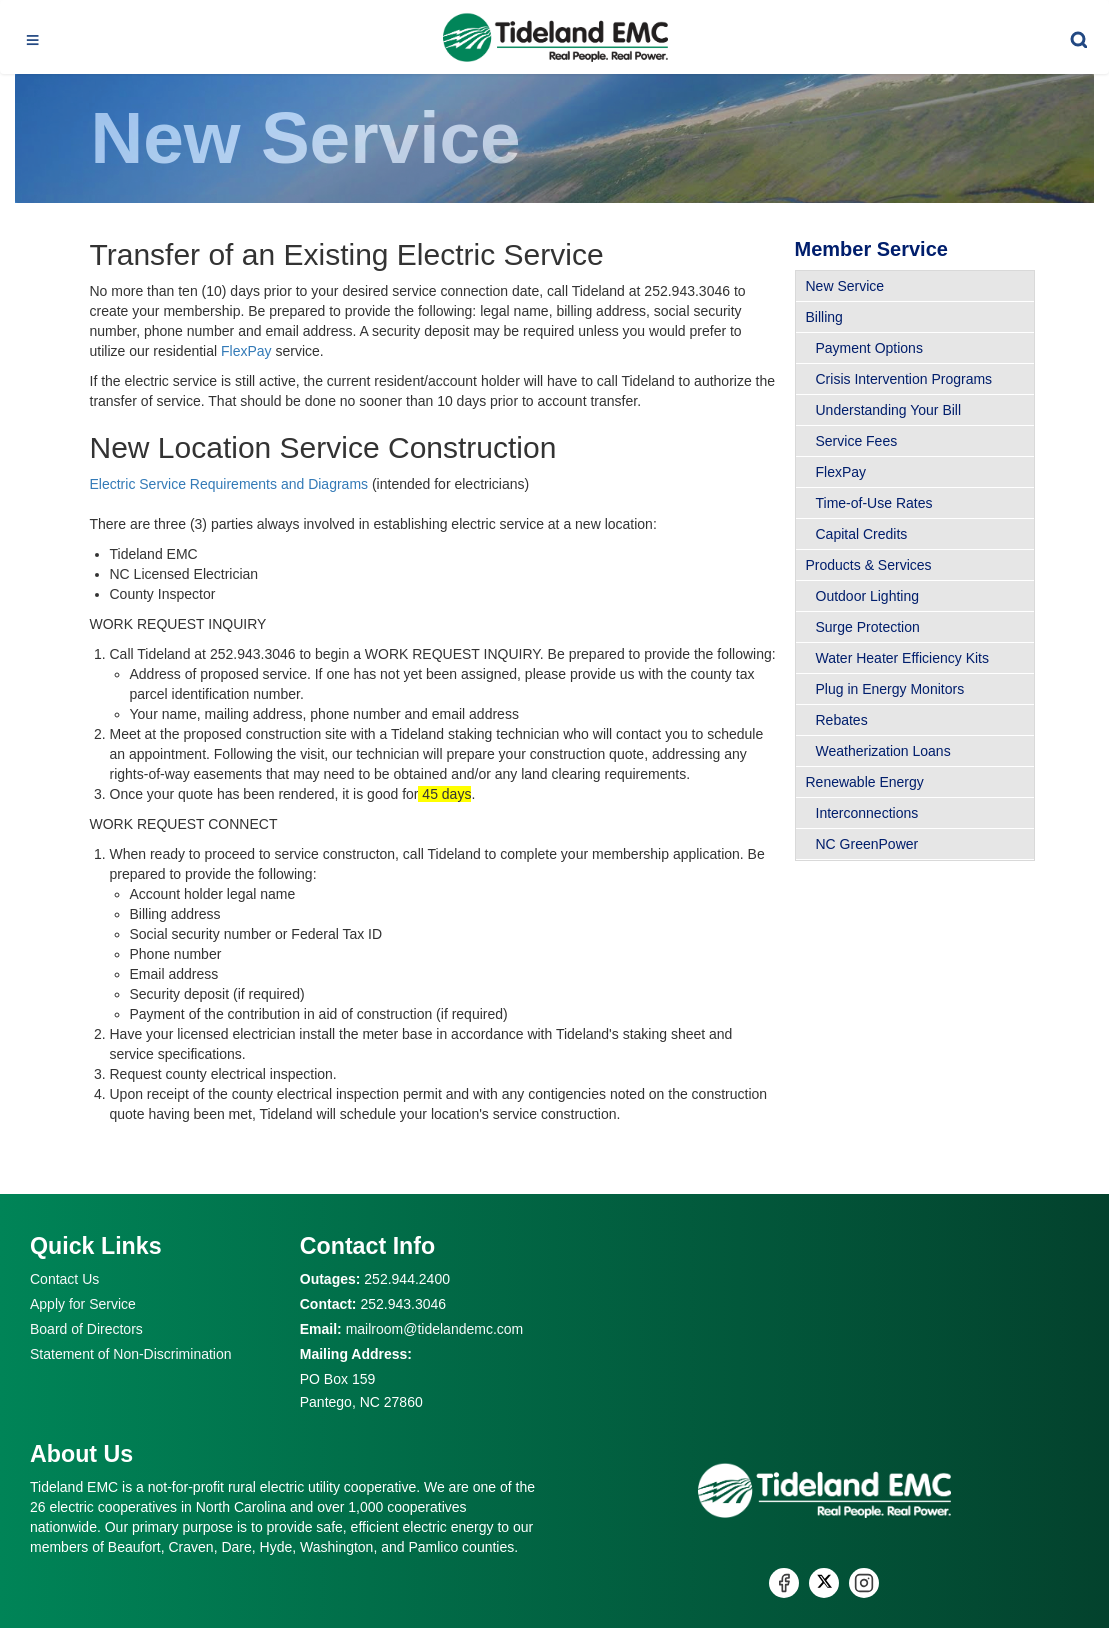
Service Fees (857, 441)
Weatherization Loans (883, 751)
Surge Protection (868, 627)
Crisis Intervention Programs (904, 379)
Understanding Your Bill (889, 410)
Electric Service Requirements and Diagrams (229, 484)
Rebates (842, 720)
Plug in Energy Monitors (890, 689)
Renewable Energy (865, 782)
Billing (824, 317)
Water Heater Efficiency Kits (903, 658)
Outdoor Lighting (868, 596)
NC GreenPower (867, 844)
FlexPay (246, 351)
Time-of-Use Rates (874, 503)
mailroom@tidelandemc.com (435, 1329)
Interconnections (867, 813)
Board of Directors (86, 1329)
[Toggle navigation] (33, 37)
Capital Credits (862, 534)
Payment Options (869, 348)
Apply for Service (83, 1304)
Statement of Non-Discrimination (131, 1354)
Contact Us (64, 1279)
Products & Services (869, 565)
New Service (845, 286)
